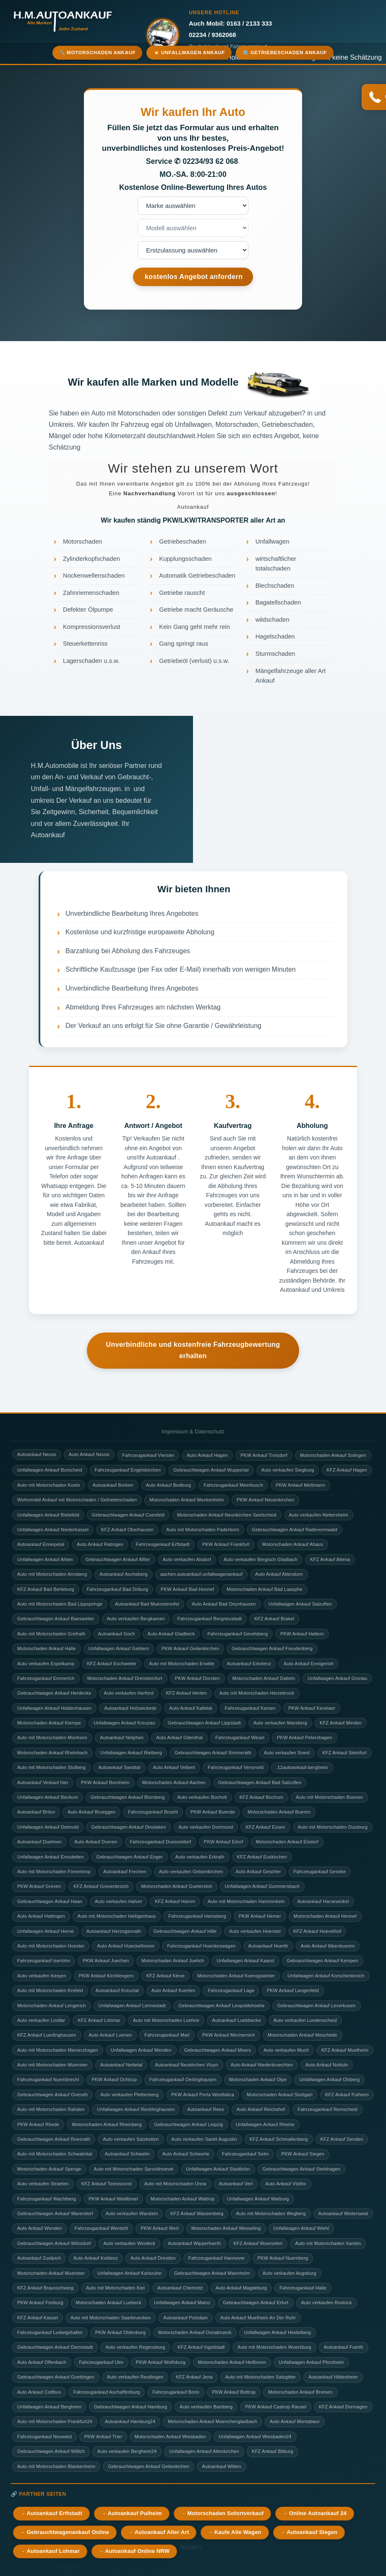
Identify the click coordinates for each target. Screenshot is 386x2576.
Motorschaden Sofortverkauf (225, 2513)
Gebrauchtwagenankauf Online (67, 2532)
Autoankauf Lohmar (52, 2551)
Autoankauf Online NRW (137, 2551)
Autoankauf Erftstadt (54, 2513)
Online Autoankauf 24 (318, 2513)
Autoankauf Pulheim (135, 2513)
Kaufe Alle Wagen (237, 2532)
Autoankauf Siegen (312, 2532)
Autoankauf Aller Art (162, 2532)
